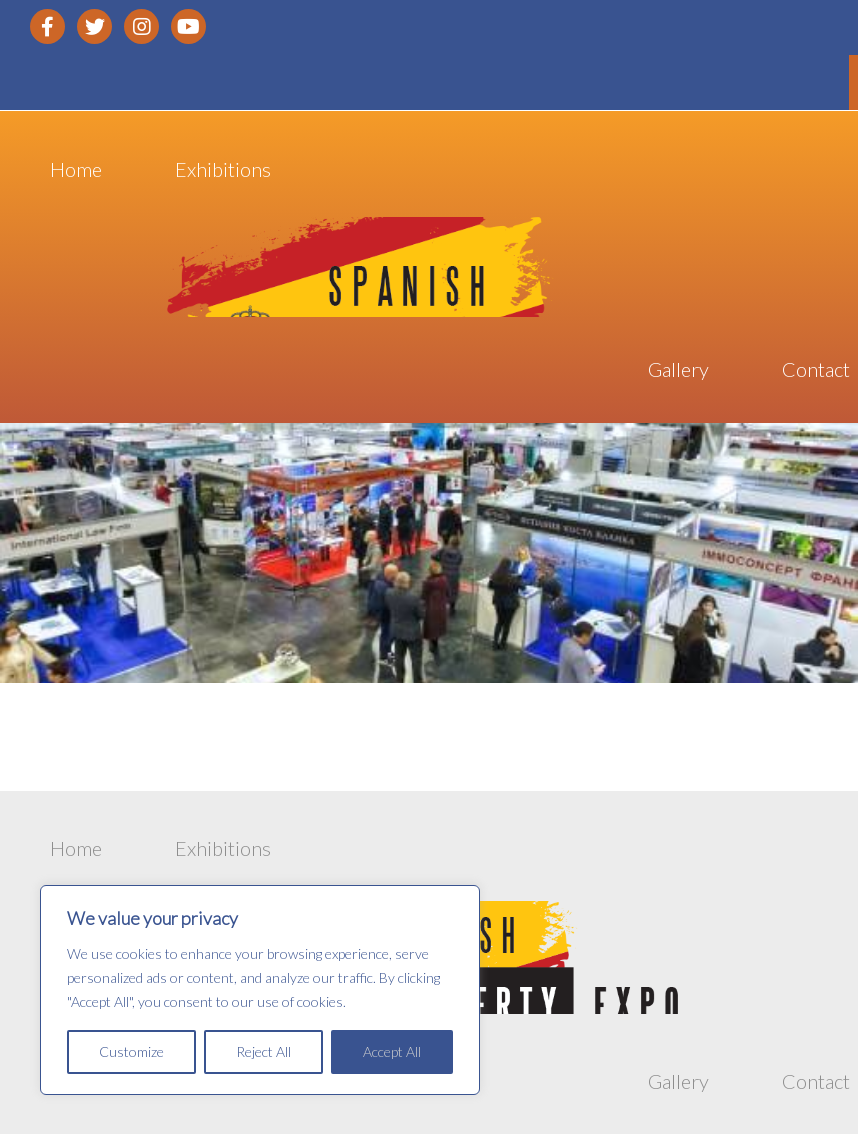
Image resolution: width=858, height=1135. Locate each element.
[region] (260, 990)
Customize (131, 1051)
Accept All (392, 1051)
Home (76, 175)
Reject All (263, 1051)
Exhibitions (223, 175)
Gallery (678, 375)
